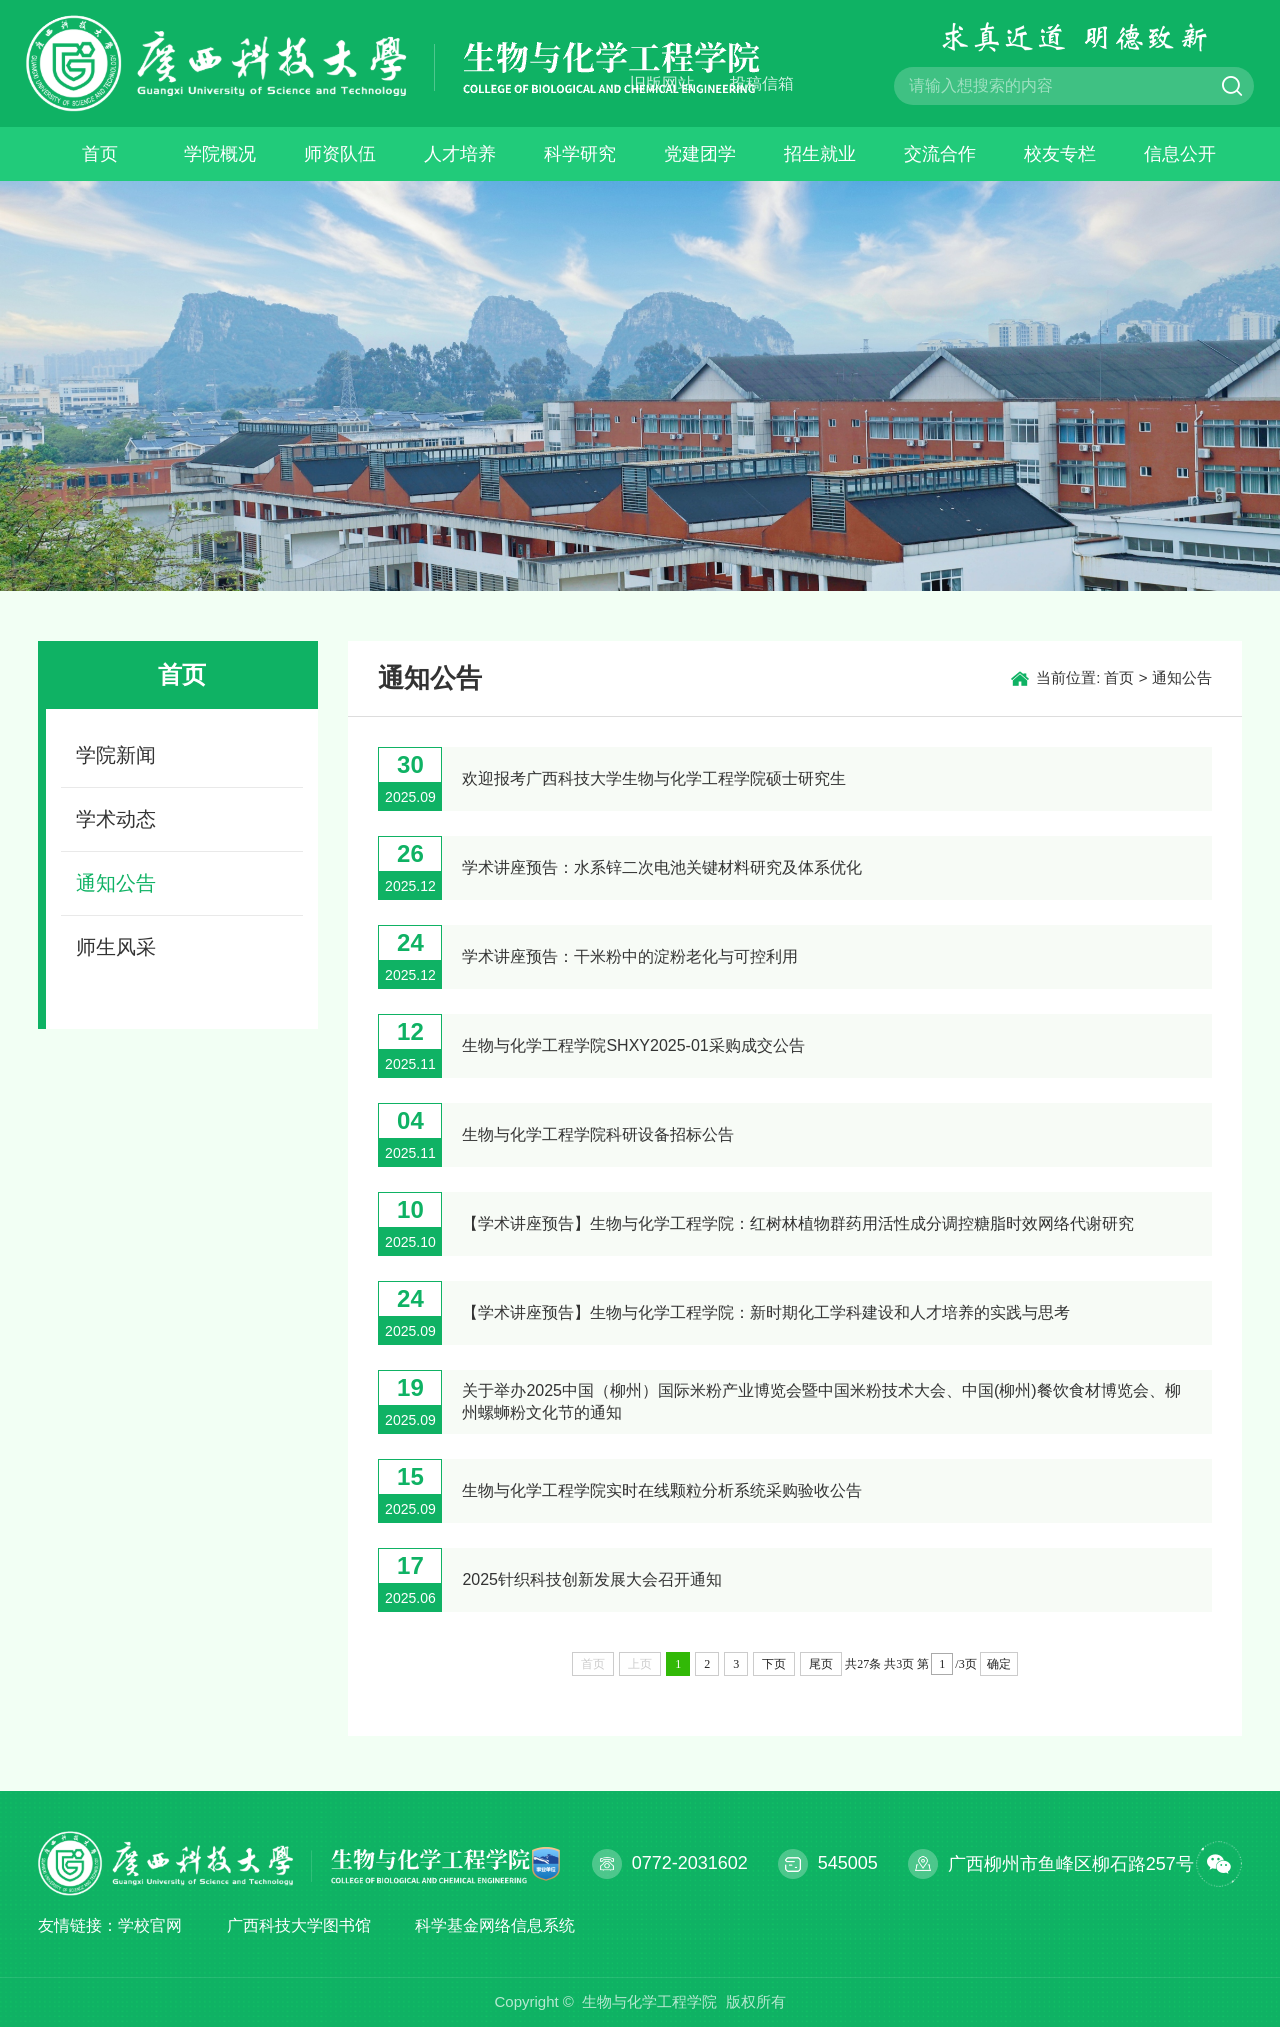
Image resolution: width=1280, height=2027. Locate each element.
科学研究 (580, 154)
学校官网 (150, 1925)
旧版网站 (662, 83)
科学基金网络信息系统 (495, 1925)
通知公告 (116, 883)
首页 (100, 154)
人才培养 (460, 154)
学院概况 (220, 154)
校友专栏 (1060, 154)
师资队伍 (340, 154)
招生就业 (820, 154)
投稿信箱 (762, 83)
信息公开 (1180, 154)
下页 (774, 1664)
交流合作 (940, 154)
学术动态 (116, 819)
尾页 (821, 1664)
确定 (999, 1664)
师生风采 (116, 947)
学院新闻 (116, 755)
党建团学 (700, 154)
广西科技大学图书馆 (299, 1925)
